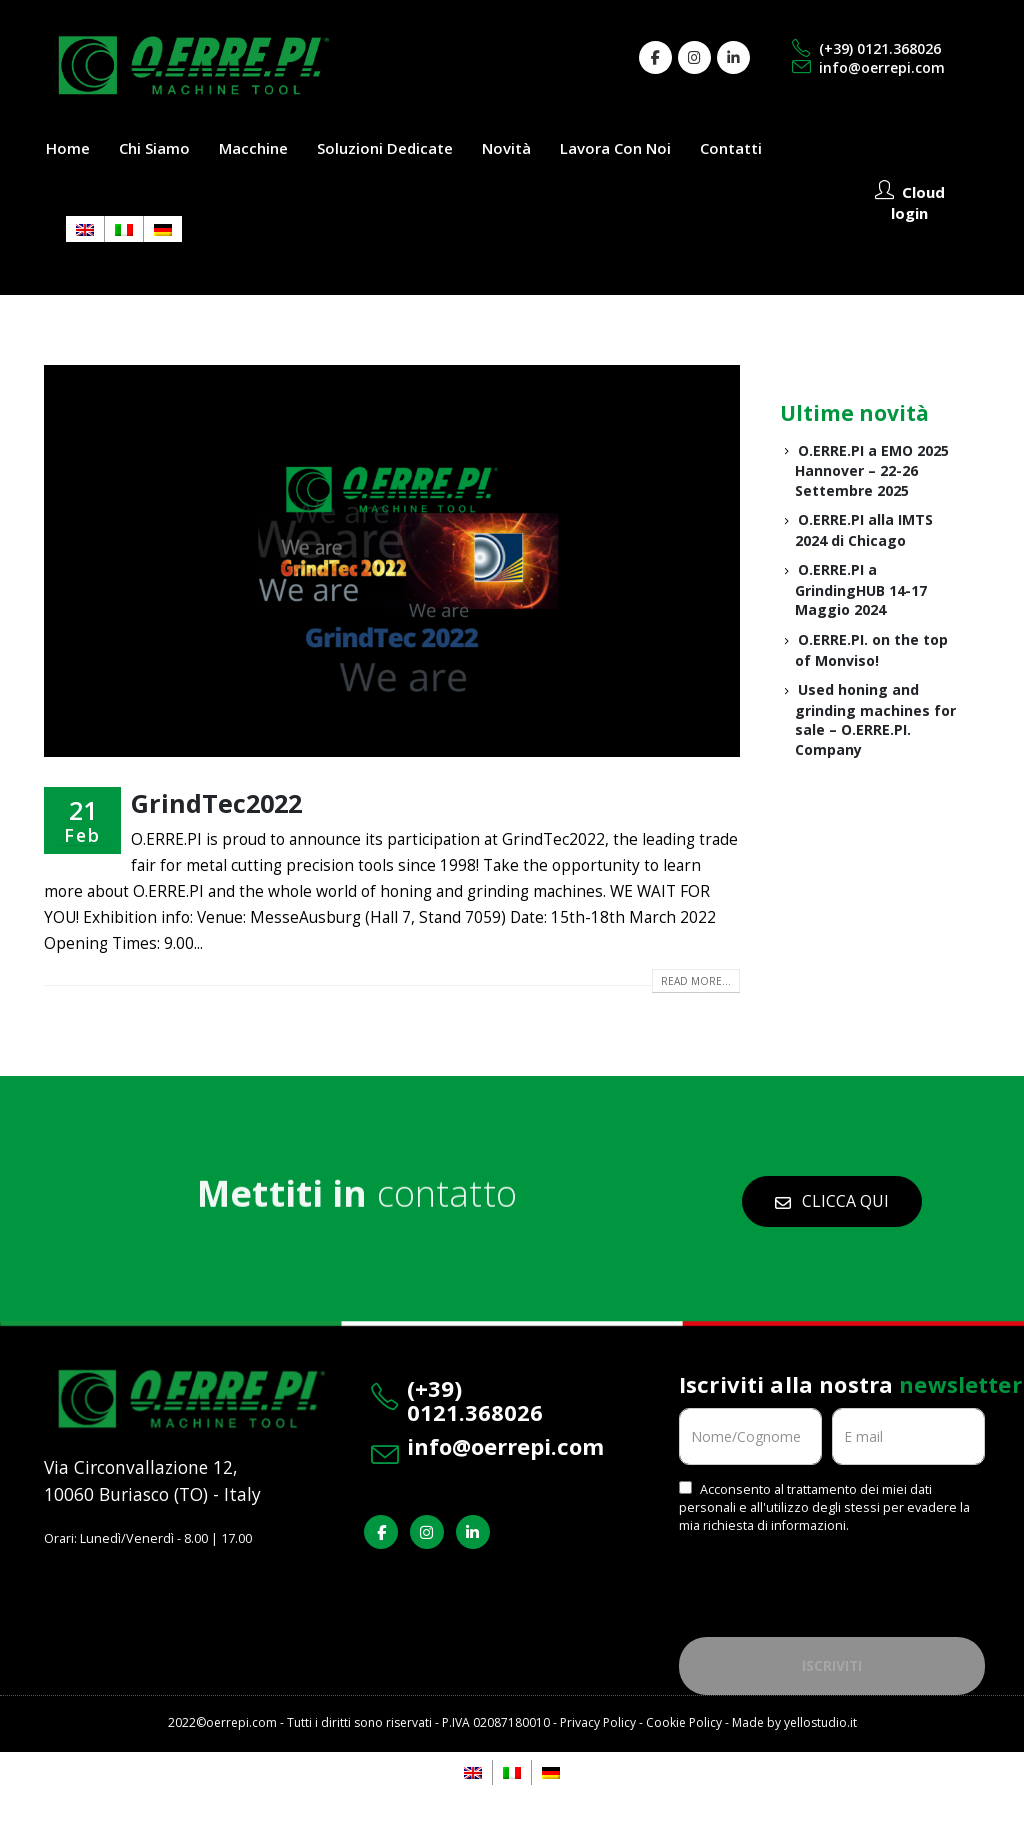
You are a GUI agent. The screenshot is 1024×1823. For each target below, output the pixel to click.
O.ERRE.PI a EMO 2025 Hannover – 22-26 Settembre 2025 (872, 470)
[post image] (392, 561)
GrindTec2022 (216, 803)
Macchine (253, 148)
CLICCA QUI (832, 1201)
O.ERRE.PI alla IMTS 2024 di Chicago (864, 530)
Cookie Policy (684, 1722)
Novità (506, 148)
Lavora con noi (615, 148)
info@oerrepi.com (868, 67)
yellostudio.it (820, 1722)
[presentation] (831, 1578)
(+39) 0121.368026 (866, 48)
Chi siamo (154, 148)
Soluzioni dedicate (385, 148)
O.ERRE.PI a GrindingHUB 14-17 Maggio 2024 (861, 589)
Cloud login (910, 202)
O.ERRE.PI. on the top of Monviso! (871, 650)
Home (68, 148)
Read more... (696, 981)
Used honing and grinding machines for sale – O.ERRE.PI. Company (875, 719)
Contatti (731, 148)
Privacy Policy (598, 1722)
